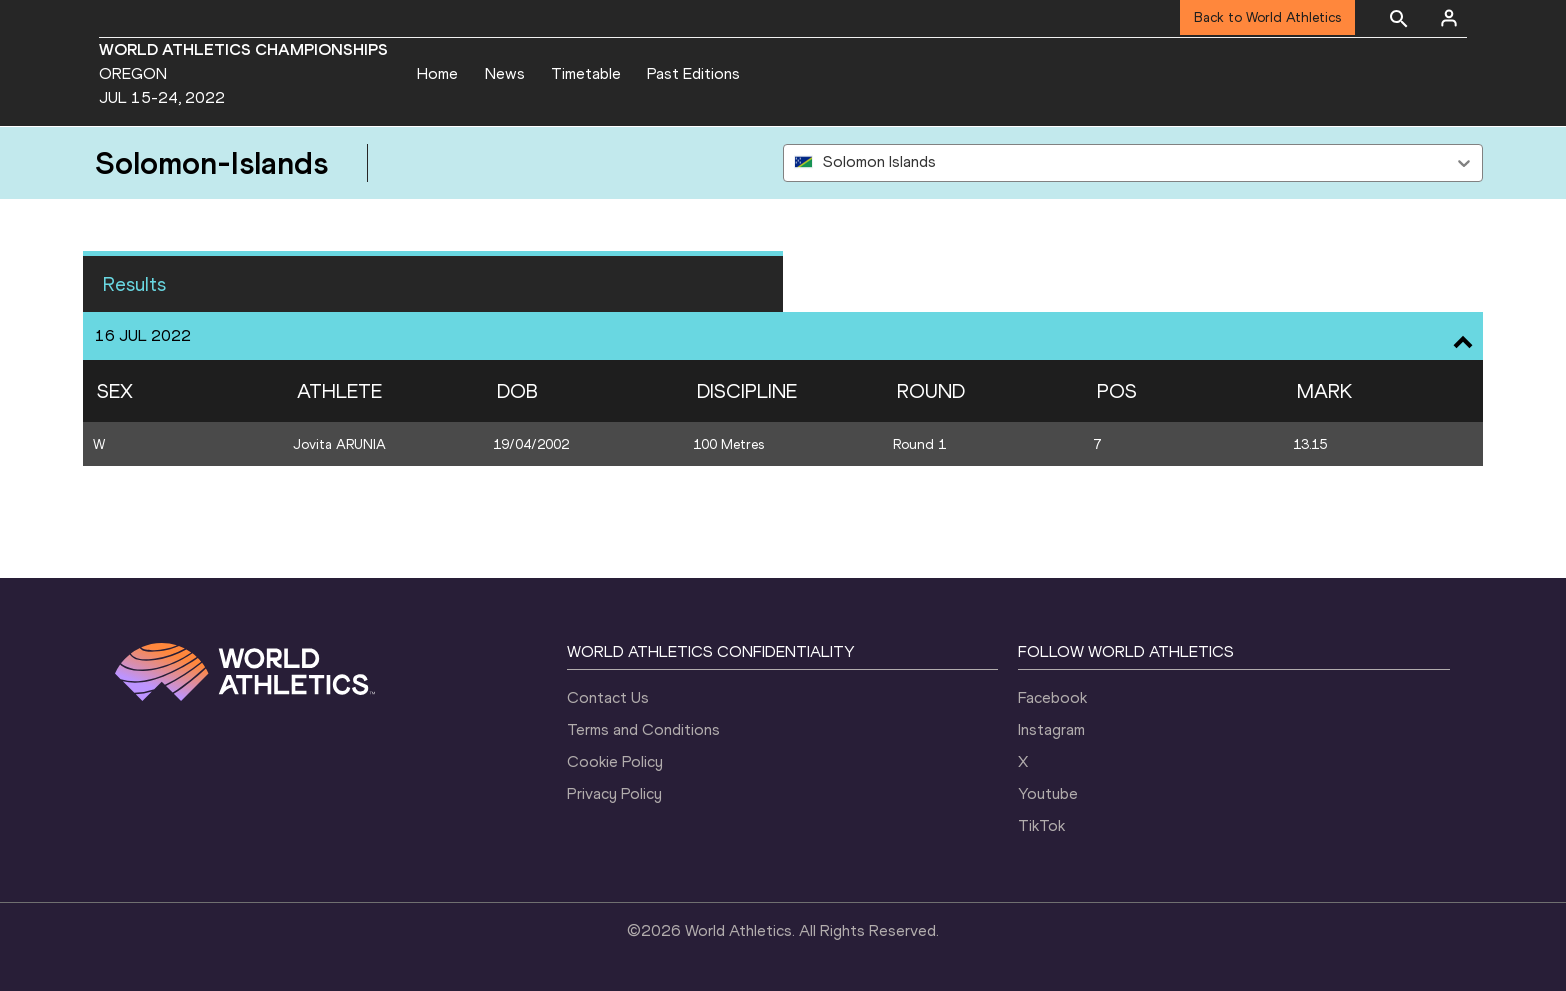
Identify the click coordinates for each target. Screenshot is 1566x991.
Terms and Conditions (643, 729)
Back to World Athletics (1267, 17)
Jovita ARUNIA (339, 444)
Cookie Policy (615, 761)
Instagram (1051, 729)
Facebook (1052, 697)
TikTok (1041, 825)
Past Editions (693, 73)
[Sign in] (1449, 18)
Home (437, 73)
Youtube (1048, 793)
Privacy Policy (614, 793)
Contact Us (608, 697)
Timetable (586, 73)
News (505, 73)
